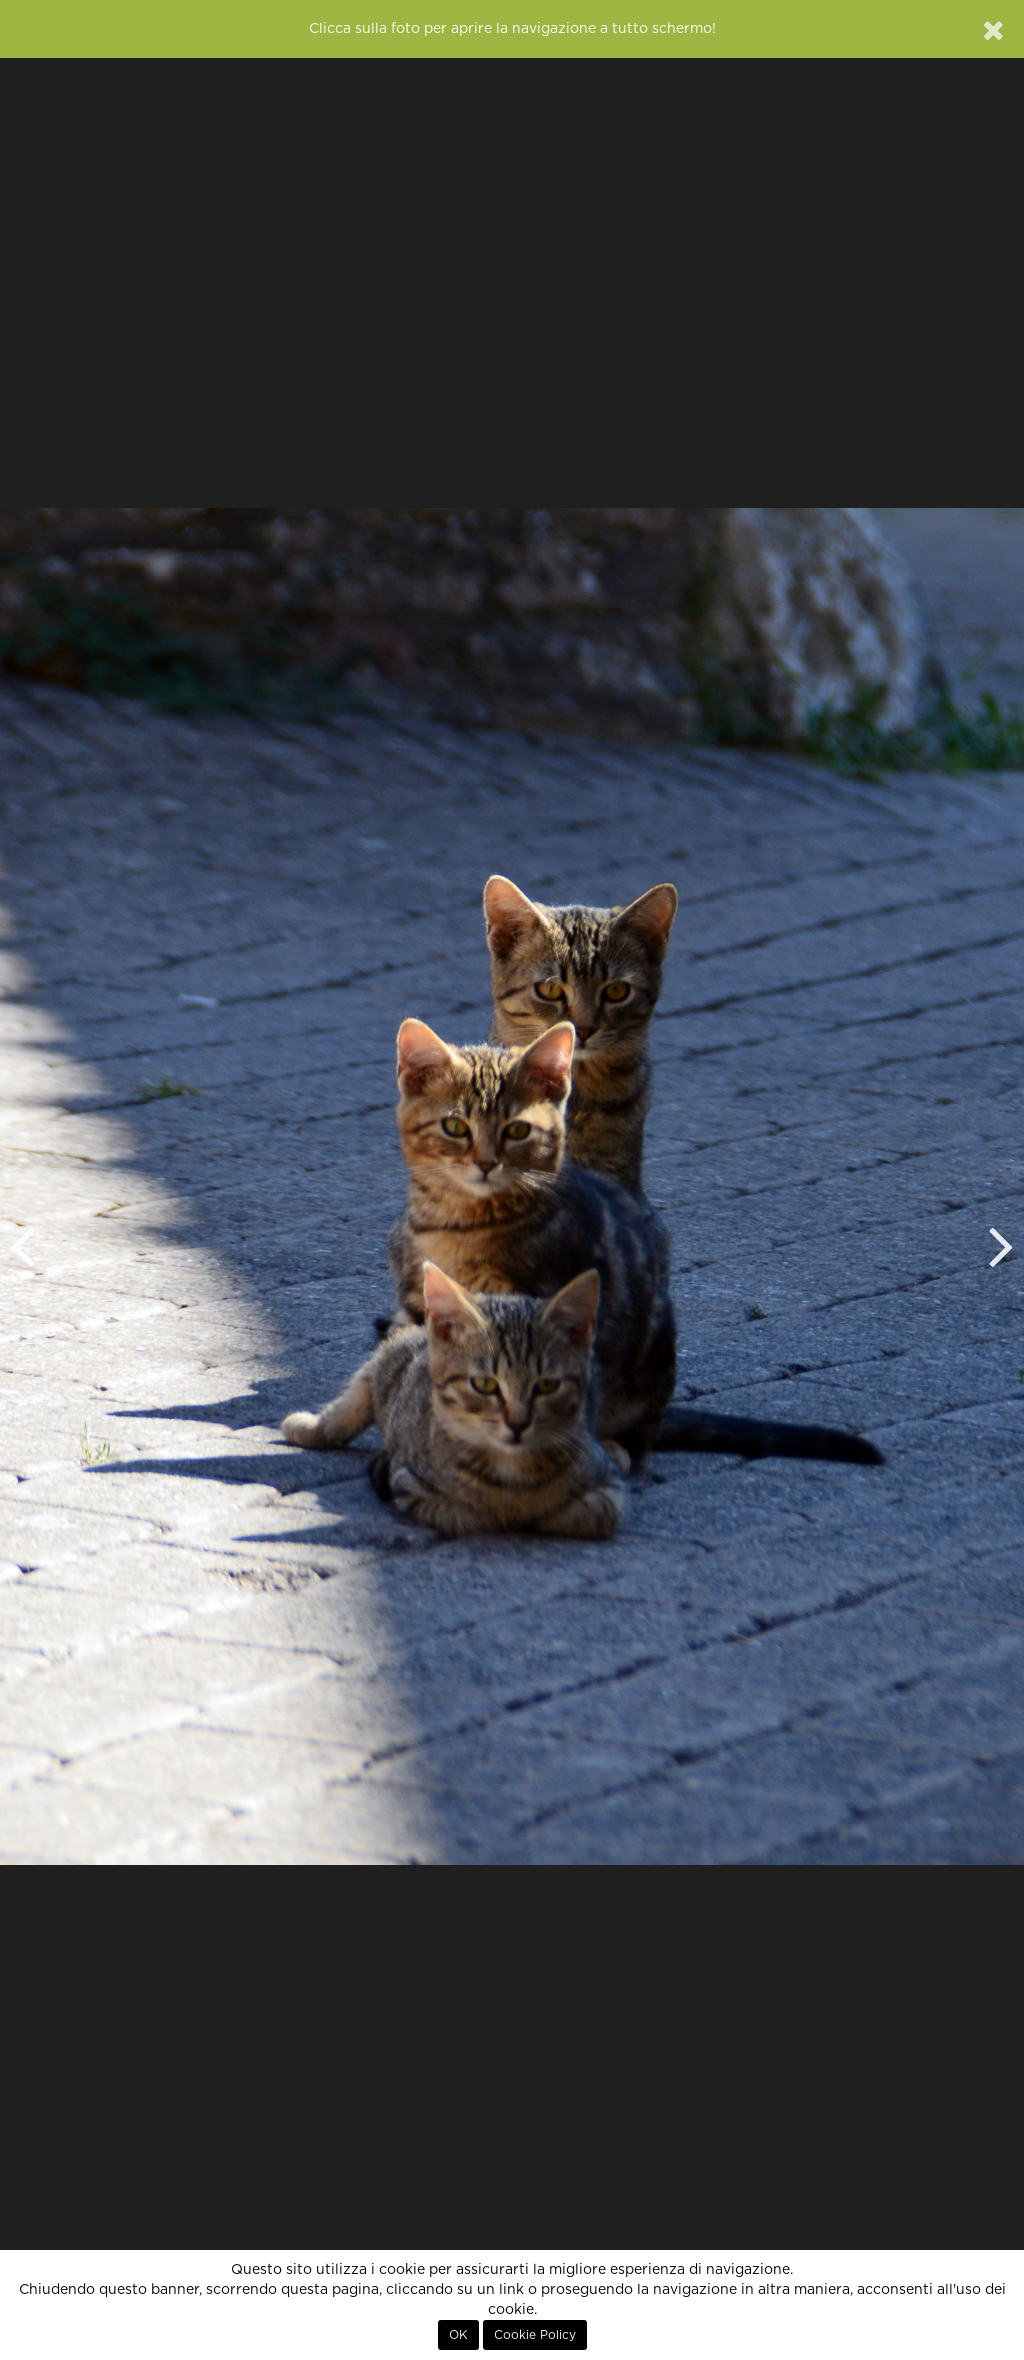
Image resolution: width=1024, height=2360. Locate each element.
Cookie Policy (535, 2335)
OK (458, 2335)
